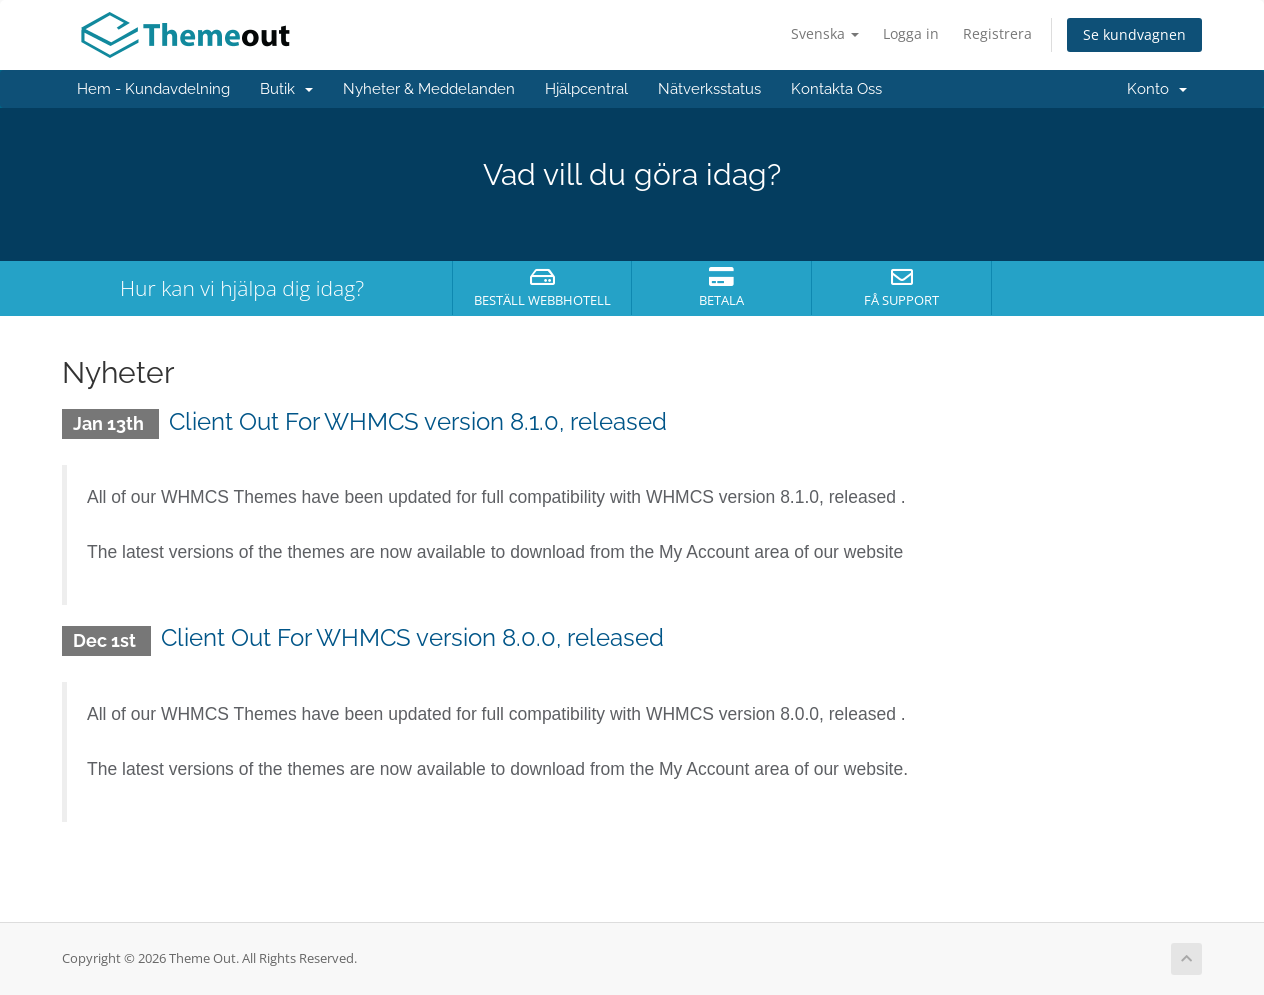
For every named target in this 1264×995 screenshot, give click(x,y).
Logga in (911, 33)
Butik (286, 89)
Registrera (997, 33)
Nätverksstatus (709, 89)
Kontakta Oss (836, 89)
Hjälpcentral (586, 89)
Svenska (825, 33)
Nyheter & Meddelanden (429, 89)
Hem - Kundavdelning (153, 89)
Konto (1157, 89)
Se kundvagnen (1134, 34)
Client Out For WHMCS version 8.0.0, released (412, 637)
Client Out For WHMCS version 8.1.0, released (418, 421)
